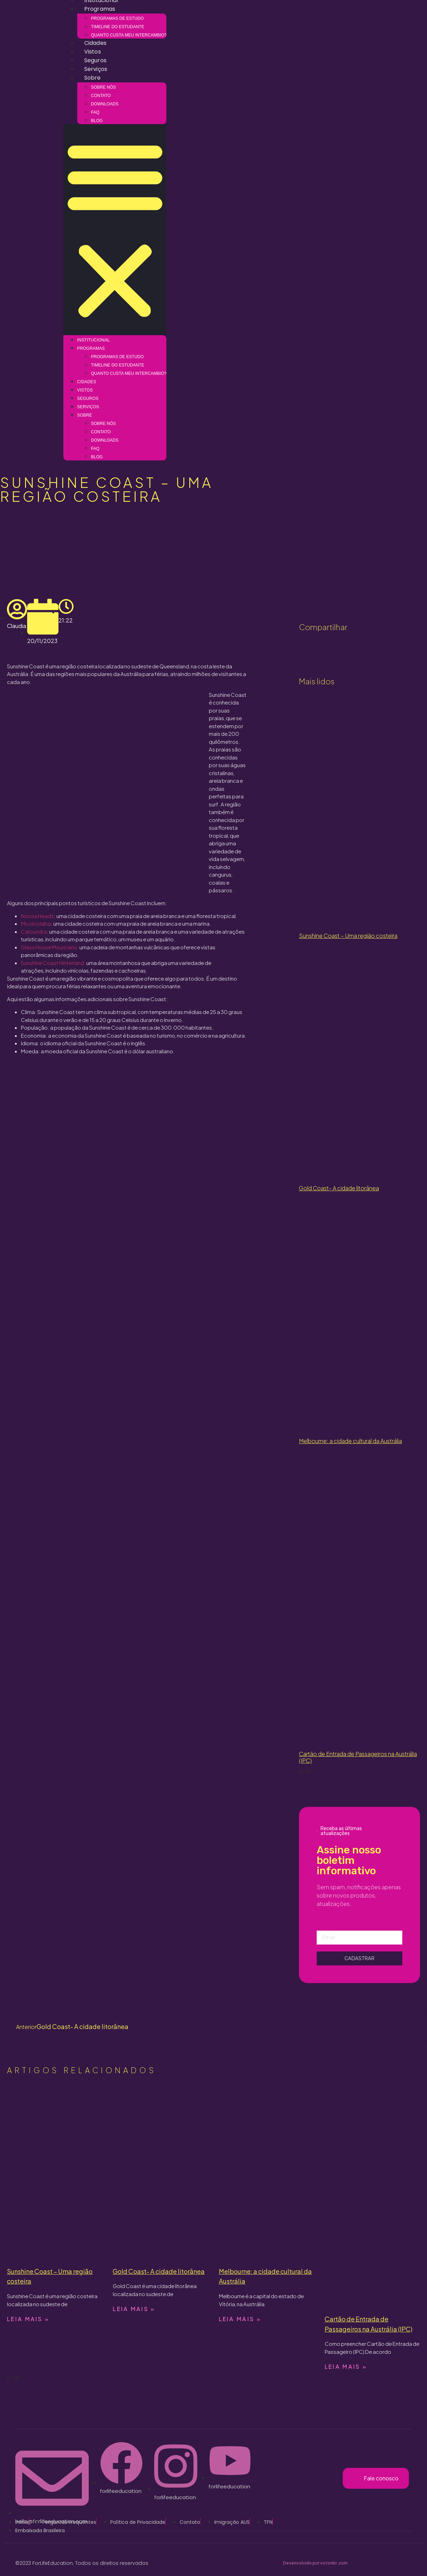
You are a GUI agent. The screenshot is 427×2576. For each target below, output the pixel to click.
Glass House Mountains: (50, 947)
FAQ (95, 112)
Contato (101, 95)
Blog (97, 120)
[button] (115, 229)
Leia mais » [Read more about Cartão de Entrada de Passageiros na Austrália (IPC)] (346, 2366)
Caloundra (34, 931)
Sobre (92, 78)
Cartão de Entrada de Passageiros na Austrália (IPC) (358, 1757)
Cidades (95, 43)
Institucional (93, 340)
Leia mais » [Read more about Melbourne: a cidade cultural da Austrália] (240, 2319)
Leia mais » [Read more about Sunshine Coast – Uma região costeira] (28, 2319)
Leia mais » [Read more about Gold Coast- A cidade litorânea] (134, 2308)
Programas (100, 9)
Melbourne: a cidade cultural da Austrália (350, 1440)
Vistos (92, 52)
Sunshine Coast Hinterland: (53, 962)
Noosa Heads (37, 915)
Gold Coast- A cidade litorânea (339, 1188)
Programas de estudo (117, 18)
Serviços (96, 69)
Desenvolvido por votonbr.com (315, 2562)
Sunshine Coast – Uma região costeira (348, 935)
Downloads (105, 104)
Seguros (95, 60)
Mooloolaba (36, 923)
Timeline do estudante (117, 26)
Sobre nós (103, 87)
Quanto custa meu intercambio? (129, 35)
